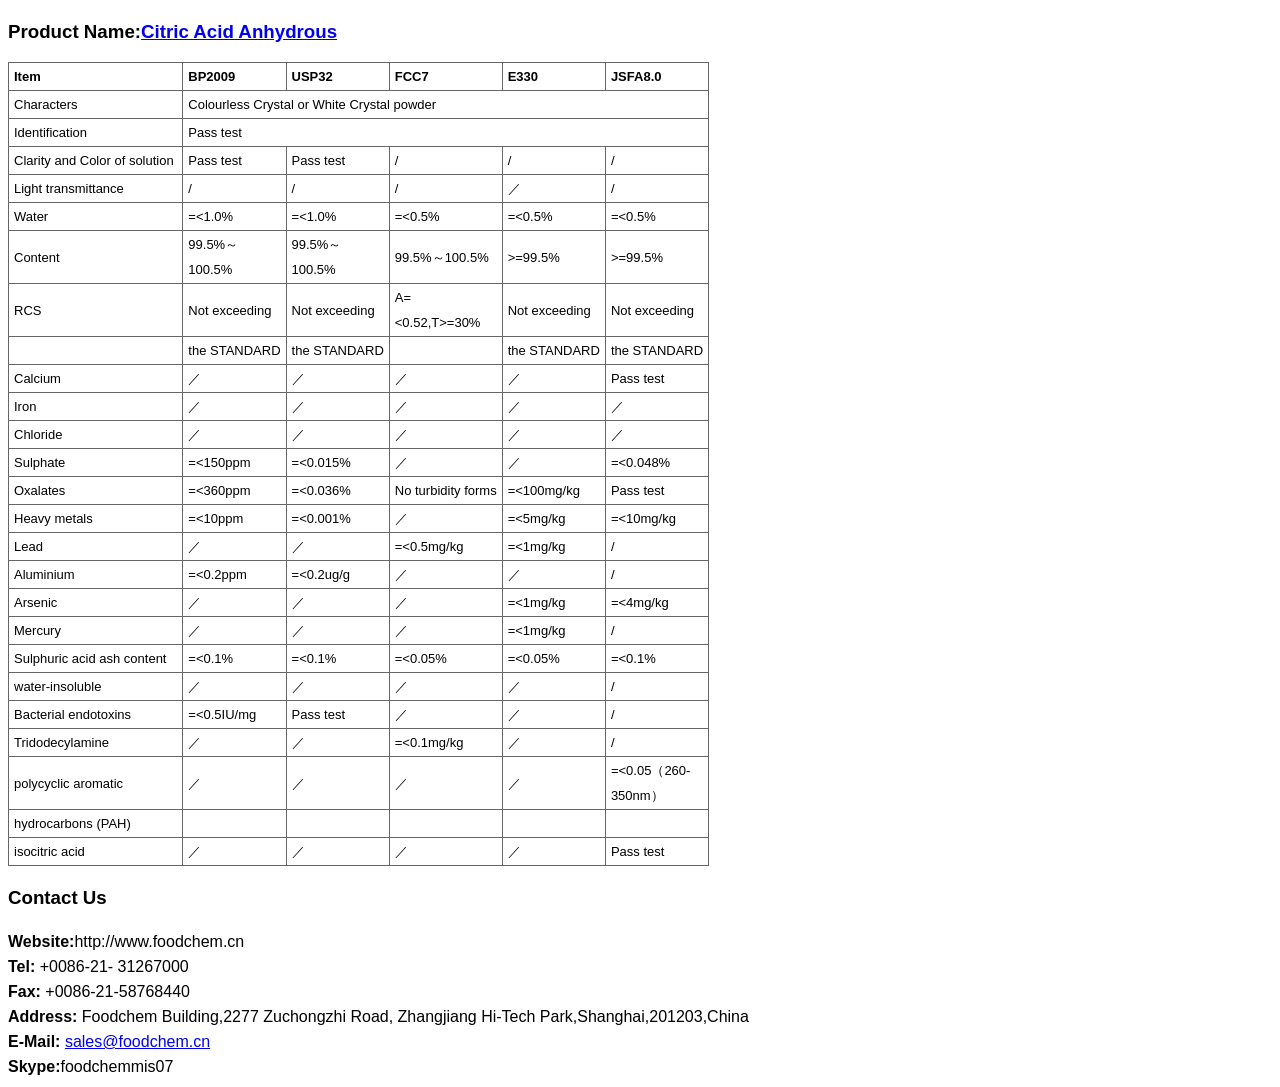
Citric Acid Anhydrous (239, 31)
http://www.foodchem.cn (159, 941)
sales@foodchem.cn (137, 1041)
